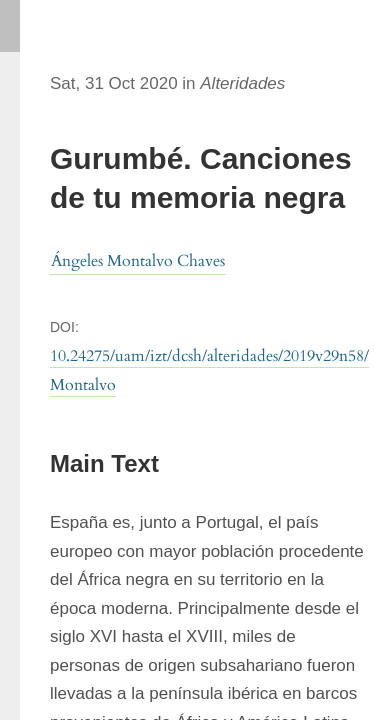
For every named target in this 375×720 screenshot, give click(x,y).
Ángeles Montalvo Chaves (138, 261)
